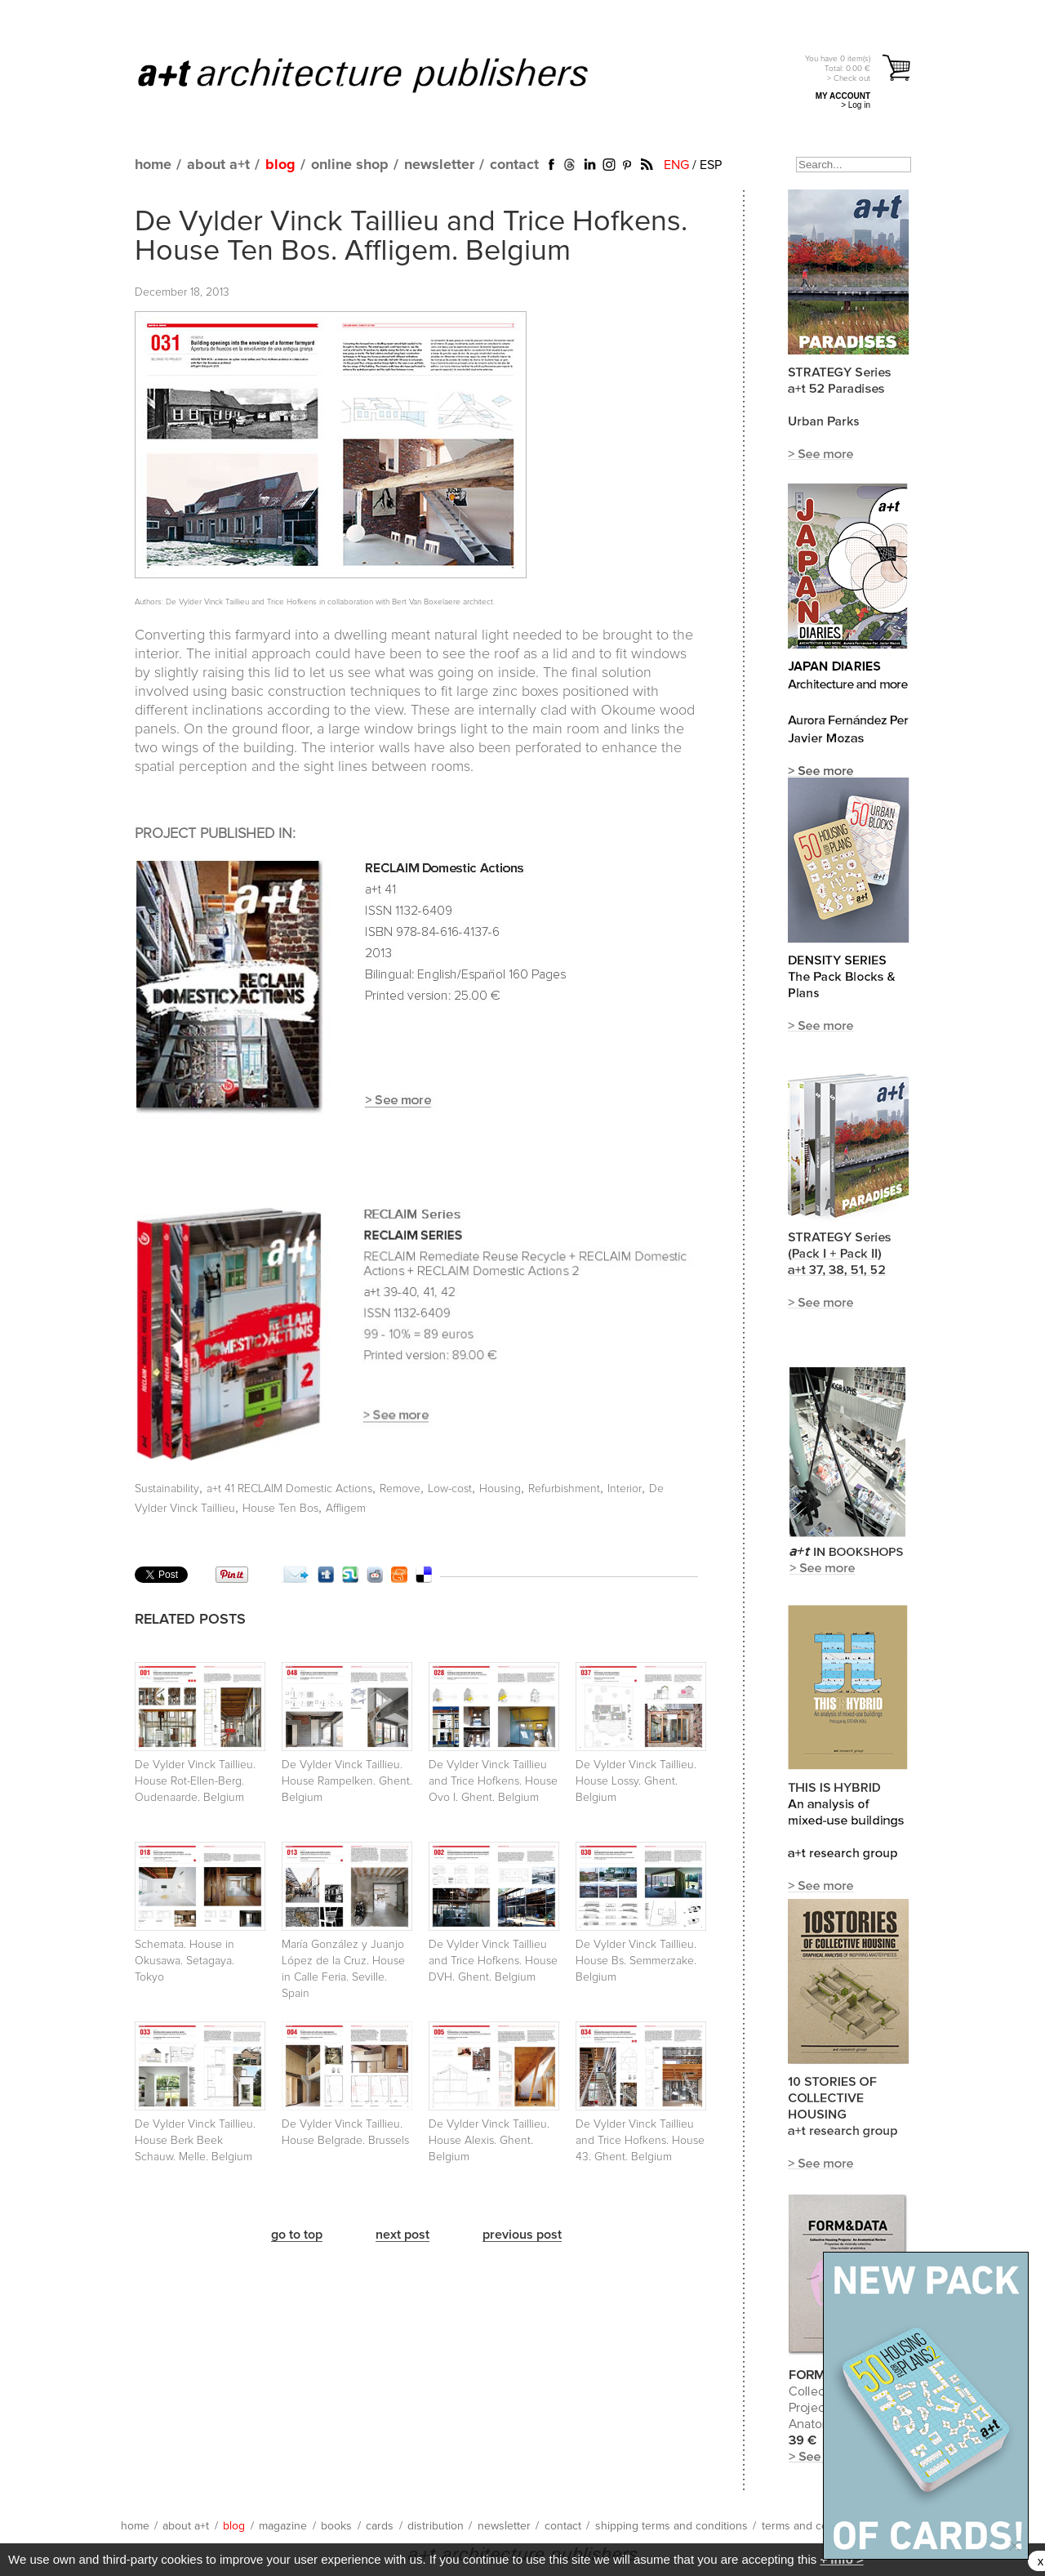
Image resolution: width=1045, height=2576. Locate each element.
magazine (283, 2526)
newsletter (439, 165)
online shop (350, 165)
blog (280, 165)
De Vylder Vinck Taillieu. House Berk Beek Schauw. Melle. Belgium (195, 2141)
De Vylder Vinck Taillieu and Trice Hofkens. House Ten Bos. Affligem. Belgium (411, 236)
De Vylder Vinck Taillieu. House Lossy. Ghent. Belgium (636, 1781)
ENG (676, 165)
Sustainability (167, 1489)
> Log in (855, 104)
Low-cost (450, 1489)
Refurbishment (564, 1489)
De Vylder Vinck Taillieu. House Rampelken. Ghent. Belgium (347, 1781)
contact (514, 165)
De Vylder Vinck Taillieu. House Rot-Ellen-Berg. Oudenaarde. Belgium (195, 1781)
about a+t (218, 165)
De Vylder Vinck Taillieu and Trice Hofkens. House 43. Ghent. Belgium (640, 2141)
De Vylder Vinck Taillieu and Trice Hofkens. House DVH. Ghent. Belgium (493, 1961)
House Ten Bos (280, 1508)
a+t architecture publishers (383, 74)
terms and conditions (815, 2526)
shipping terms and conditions (671, 2526)
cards (380, 2526)
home (153, 165)
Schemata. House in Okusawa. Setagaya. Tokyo (184, 1961)
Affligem (346, 1508)
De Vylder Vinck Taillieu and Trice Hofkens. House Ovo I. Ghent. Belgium (493, 1781)
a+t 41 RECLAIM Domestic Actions (289, 1489)
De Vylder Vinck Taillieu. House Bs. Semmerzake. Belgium (636, 1961)
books (336, 2526)
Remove (400, 1489)
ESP (711, 165)
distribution (435, 2526)
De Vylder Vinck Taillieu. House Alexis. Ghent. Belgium (489, 2141)
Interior (624, 1489)
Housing (500, 1489)
